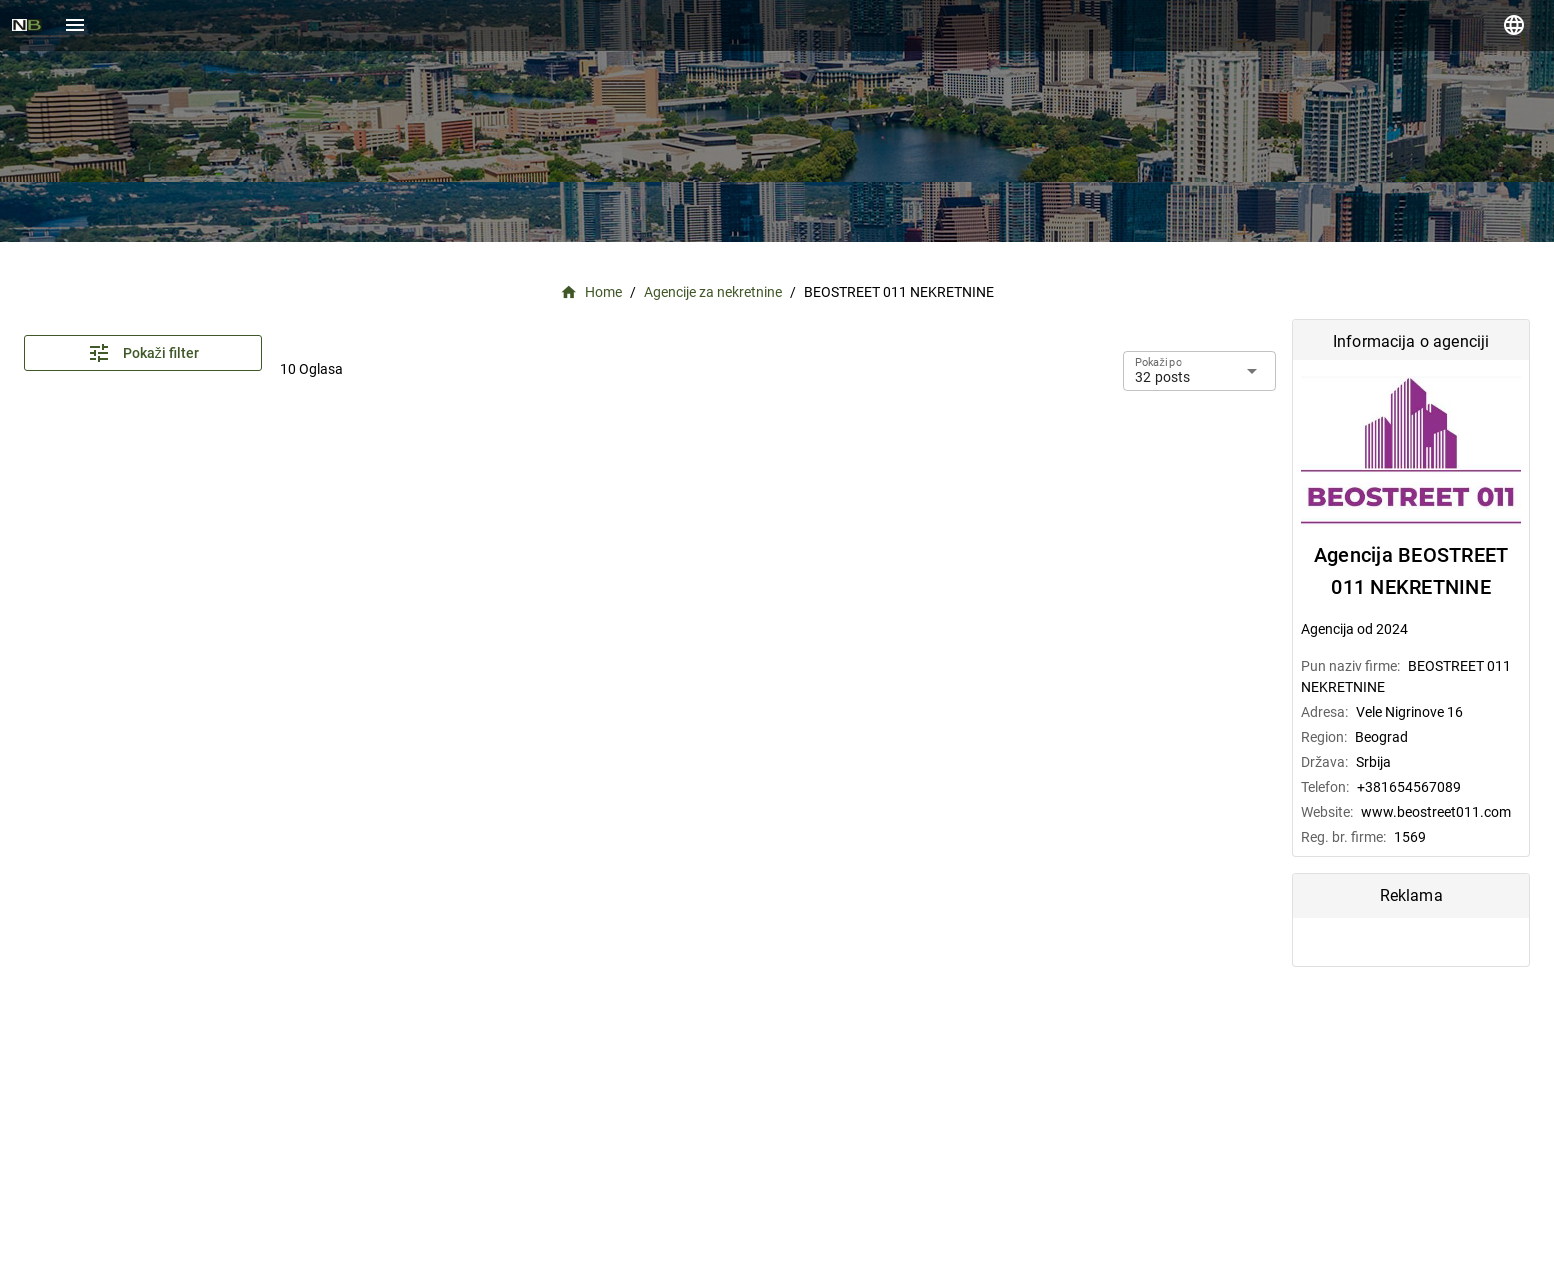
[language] (1514, 25)
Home (591, 292)
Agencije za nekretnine (713, 292)
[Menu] (75, 25)
